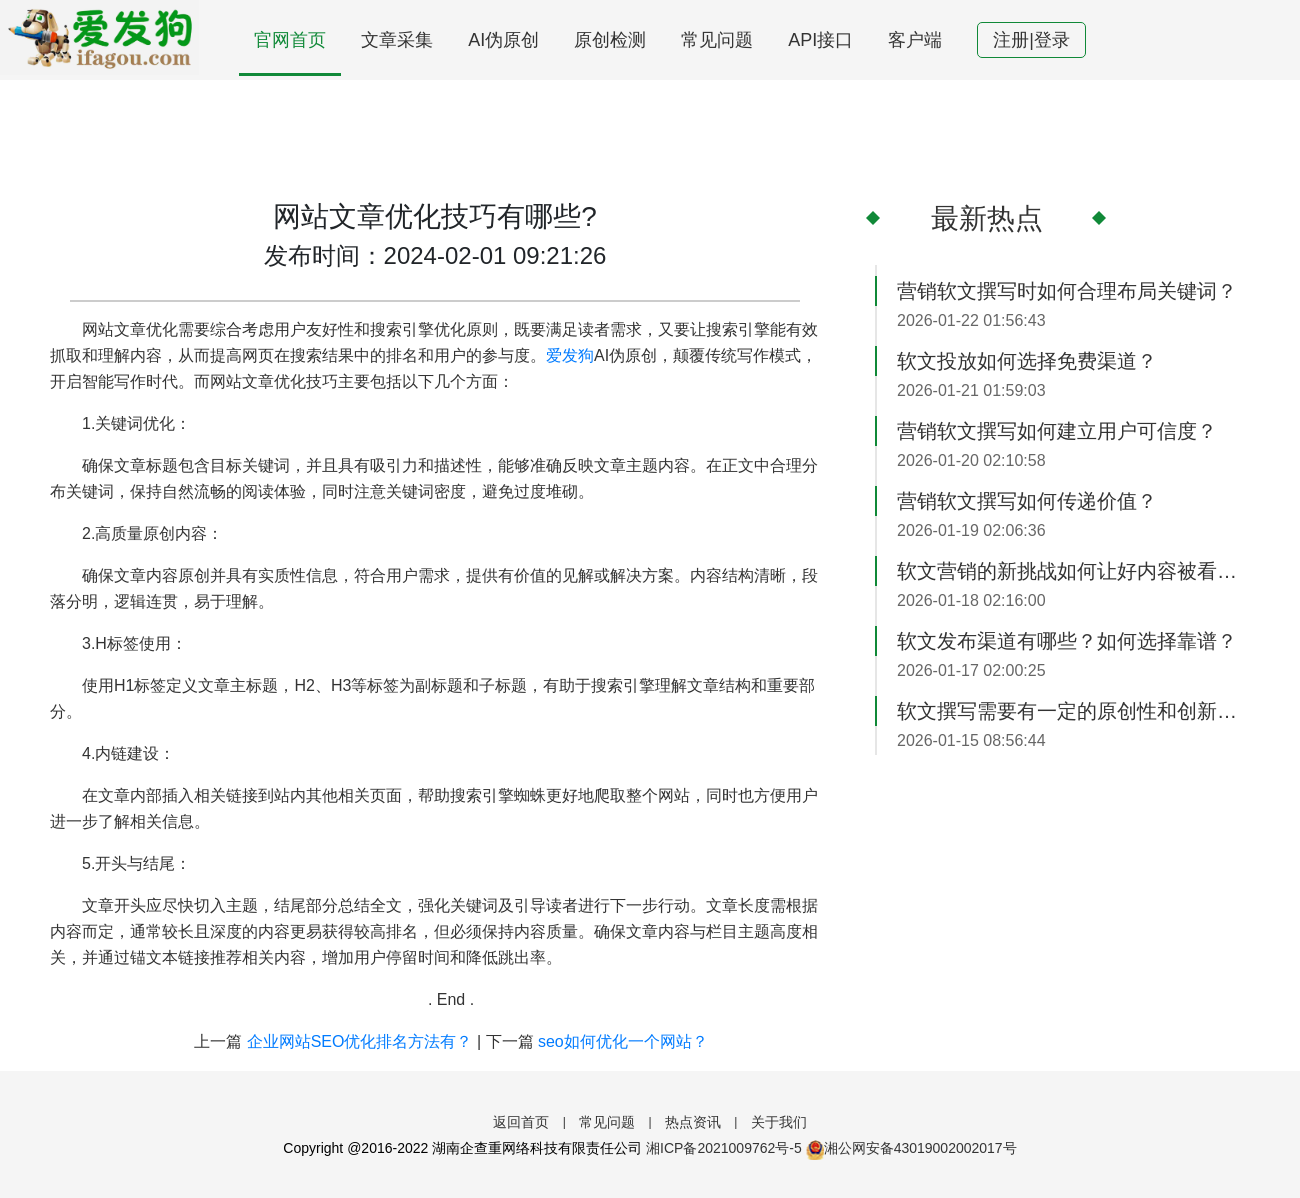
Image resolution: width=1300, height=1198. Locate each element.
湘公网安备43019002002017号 (911, 1148)
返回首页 (521, 1122)
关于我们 (779, 1122)
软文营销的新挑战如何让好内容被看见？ (1073, 571)
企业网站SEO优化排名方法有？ (360, 1041)
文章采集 (397, 40)
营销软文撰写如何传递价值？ (1027, 501)
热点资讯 (693, 1122)
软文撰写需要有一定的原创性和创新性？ (1073, 711)
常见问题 (717, 40)
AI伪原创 (503, 40)
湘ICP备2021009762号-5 (724, 1148)
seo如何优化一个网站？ (623, 1041)
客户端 (915, 40)
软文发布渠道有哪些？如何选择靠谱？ (1067, 641)
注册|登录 (1031, 40)
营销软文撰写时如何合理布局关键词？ (1067, 291)
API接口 (820, 40)
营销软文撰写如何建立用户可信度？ (1057, 431)
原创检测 (610, 40)
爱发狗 (570, 355)
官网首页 (290, 40)
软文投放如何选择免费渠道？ (1027, 361)
